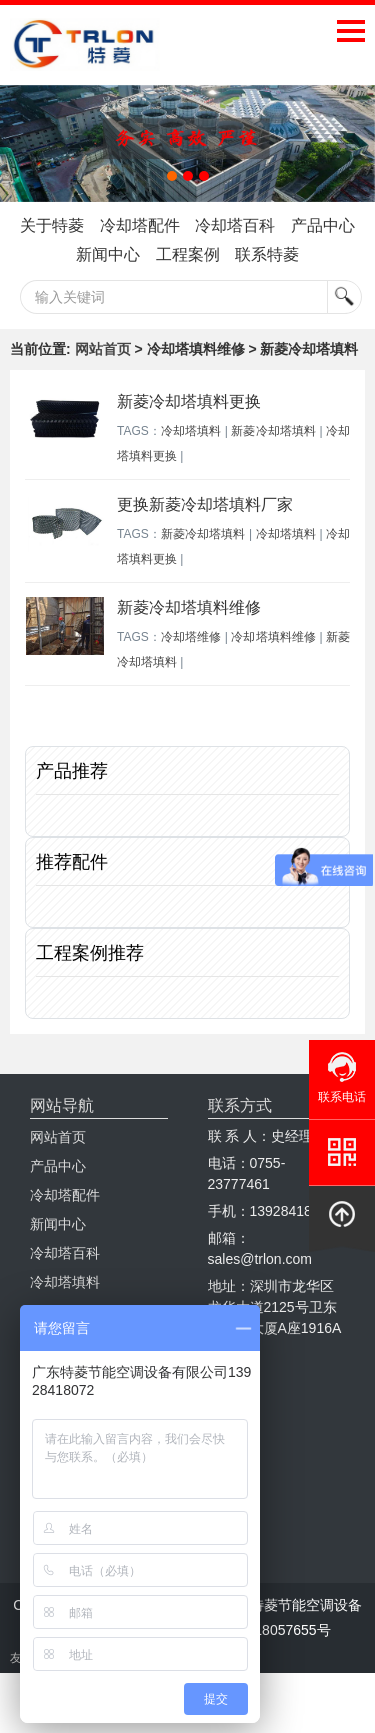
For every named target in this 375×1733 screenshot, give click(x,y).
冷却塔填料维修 (273, 637)
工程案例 (188, 254)
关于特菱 (52, 225)
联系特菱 (267, 254)
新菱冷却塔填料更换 (189, 401)
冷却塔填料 (191, 431)
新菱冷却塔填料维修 (189, 607)
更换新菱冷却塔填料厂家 (205, 504)
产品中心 (323, 225)
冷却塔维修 (191, 637)
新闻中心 (108, 254)
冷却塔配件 (140, 225)
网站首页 (103, 349)
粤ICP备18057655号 (267, 1630)
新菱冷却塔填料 (273, 431)
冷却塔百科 (235, 225)
